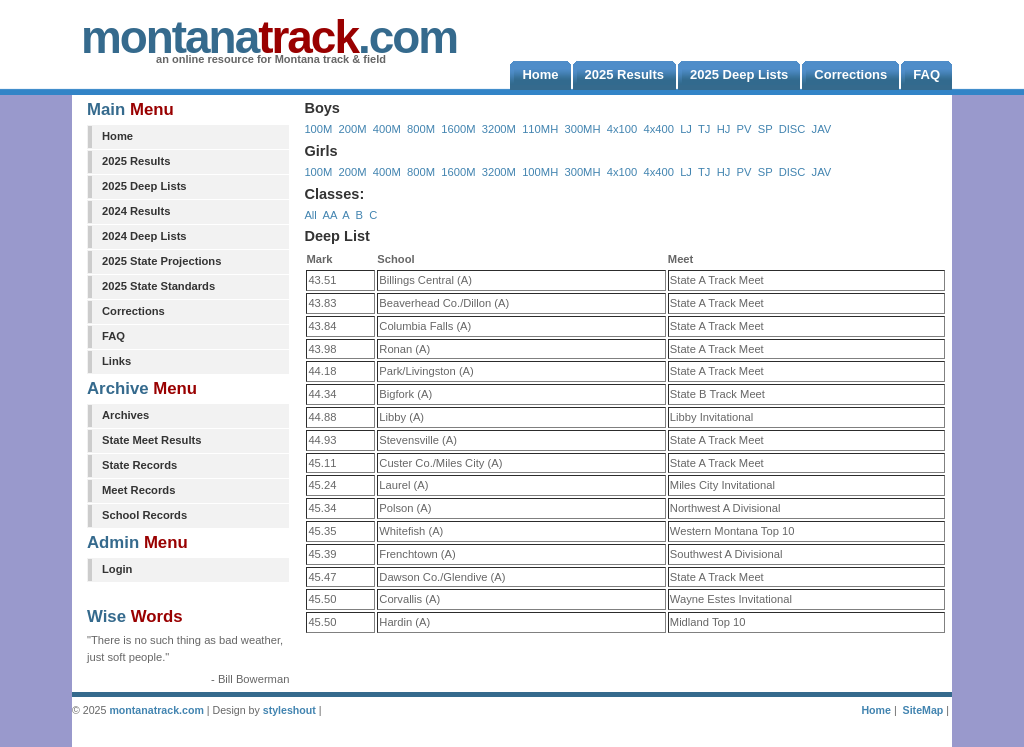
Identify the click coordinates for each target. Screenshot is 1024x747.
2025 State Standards (158, 286)
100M (318, 129)
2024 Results (136, 211)
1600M (458, 129)
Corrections (133, 311)
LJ (686, 129)
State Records (139, 465)
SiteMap (923, 710)
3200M (499, 129)
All (310, 215)
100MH (540, 172)
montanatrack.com (156, 710)
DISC (792, 129)
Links (116, 361)
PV (744, 129)
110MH (540, 129)
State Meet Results (151, 440)
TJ (704, 129)
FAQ (113, 336)
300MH (582, 129)
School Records (144, 515)
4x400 (658, 129)
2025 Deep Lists (144, 186)
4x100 (622, 129)
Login (117, 569)
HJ (724, 129)
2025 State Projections (161, 261)
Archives (125, 415)
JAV (822, 129)
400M (387, 129)
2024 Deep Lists (144, 236)
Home (117, 136)
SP (765, 129)
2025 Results (136, 161)
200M (353, 129)
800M (421, 129)
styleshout (289, 710)
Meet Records (138, 490)
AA (329, 215)
